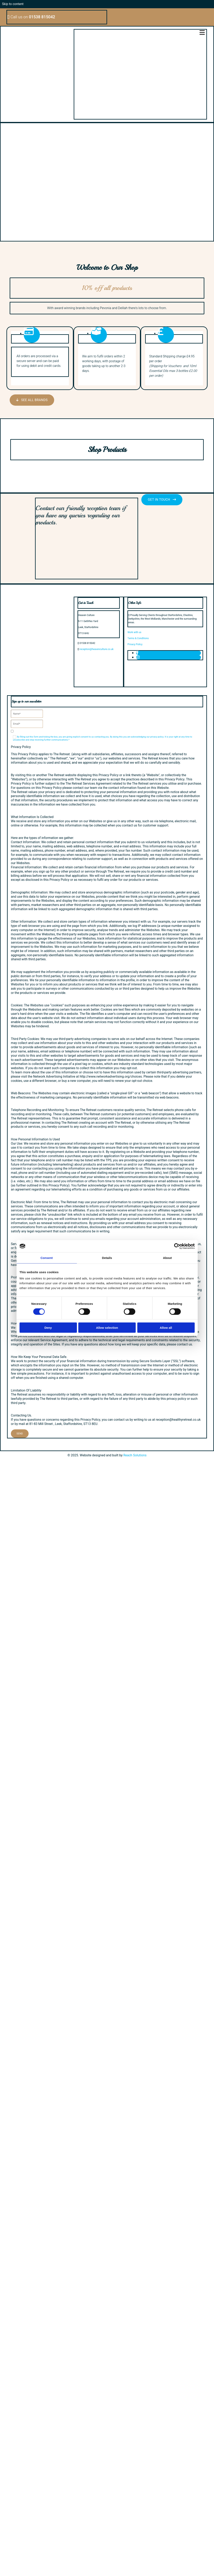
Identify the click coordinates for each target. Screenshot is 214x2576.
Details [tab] (107, 1257)
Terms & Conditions (138, 638)
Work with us (134, 632)
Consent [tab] (46, 1257)
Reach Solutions (135, 1455)
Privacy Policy (134, 644)
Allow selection (107, 1327)
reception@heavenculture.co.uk (97, 649)
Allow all (166, 1327)
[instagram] (138, 657)
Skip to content (13, 4)
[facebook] (137, 653)
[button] (32, 400)
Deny (48, 1327)
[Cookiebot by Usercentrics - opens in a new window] (177, 1246)
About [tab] (167, 1257)
